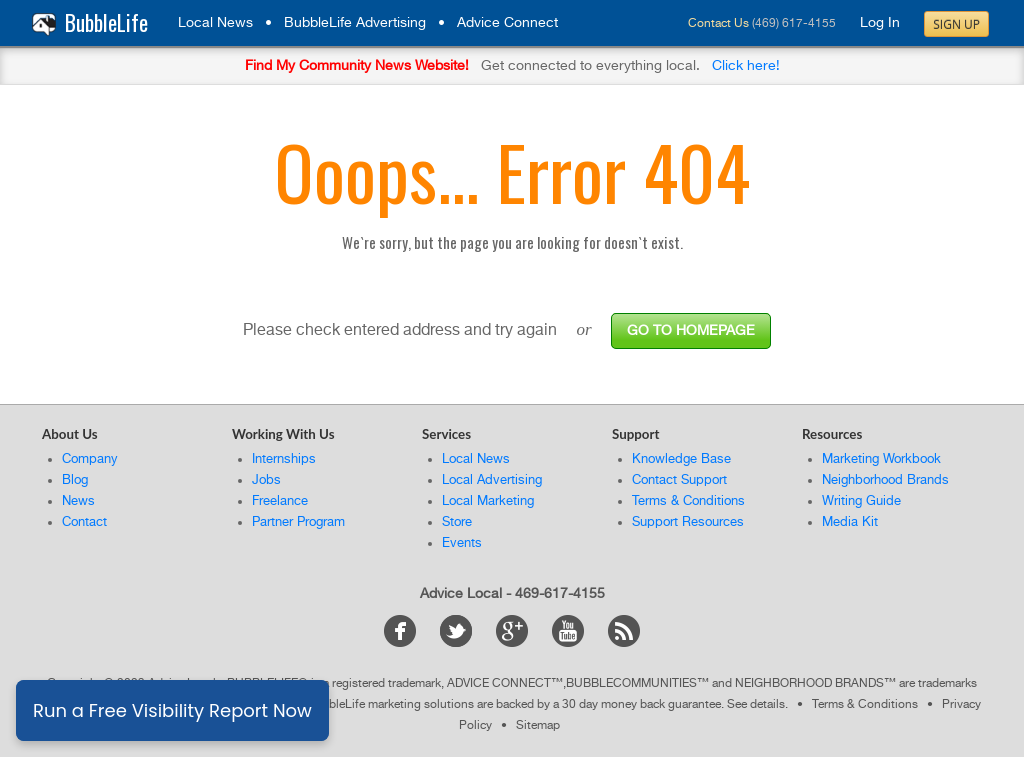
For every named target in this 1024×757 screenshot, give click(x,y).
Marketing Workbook (881, 459)
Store (457, 522)
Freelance (280, 501)
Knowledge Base (681, 459)
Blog (75, 480)
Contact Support (679, 480)
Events (462, 543)
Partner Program (298, 522)
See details (756, 705)
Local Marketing (488, 501)
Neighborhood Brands (885, 480)
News (78, 501)
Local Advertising (492, 480)
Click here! (746, 66)
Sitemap (538, 726)
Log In (880, 23)
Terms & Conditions (688, 501)
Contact (84, 522)
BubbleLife (106, 22)
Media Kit (850, 522)
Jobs (266, 480)
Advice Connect (507, 23)
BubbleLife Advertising (355, 23)
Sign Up (956, 24)
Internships (284, 459)
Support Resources (688, 522)
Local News (215, 23)
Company (90, 459)
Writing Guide (861, 501)
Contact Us (718, 24)
